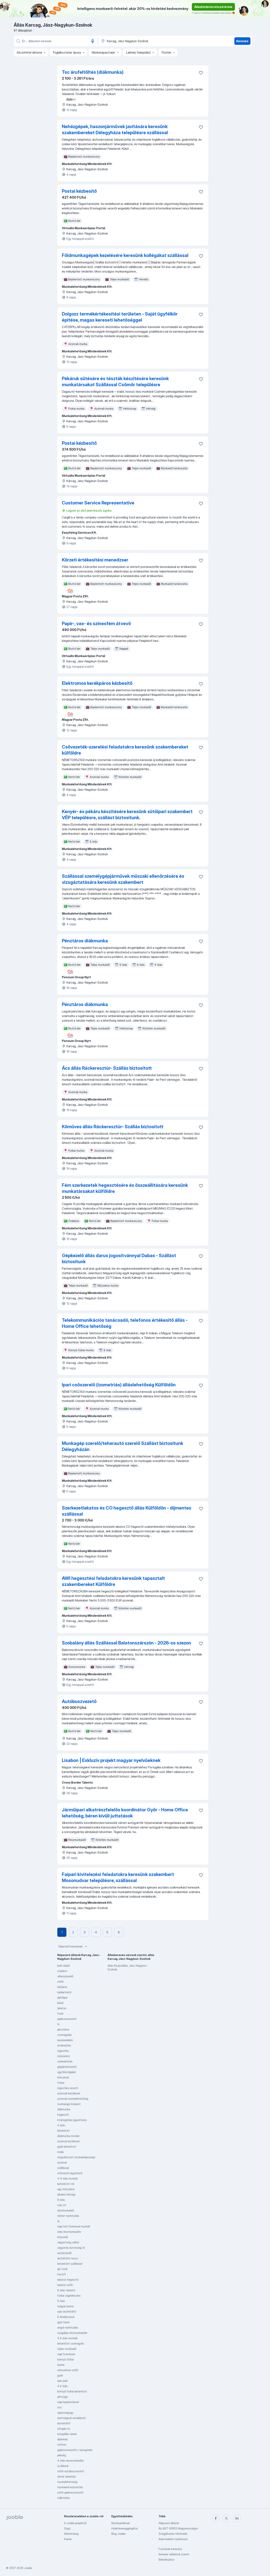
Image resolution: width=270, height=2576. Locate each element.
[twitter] (226, 2518)
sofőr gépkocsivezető (70, 2492)
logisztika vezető (67, 2088)
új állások (62, 2465)
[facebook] (216, 2518)
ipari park (62, 2380)
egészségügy (65, 2412)
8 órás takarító (66, 2290)
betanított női (65, 2183)
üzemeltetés (64, 2061)
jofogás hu (63, 2428)
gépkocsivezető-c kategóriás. (75, 2450)
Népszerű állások (169, 2523)
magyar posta (65, 2306)
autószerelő (64, 2253)
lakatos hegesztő (67, 2279)
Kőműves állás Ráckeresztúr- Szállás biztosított (112, 1126)
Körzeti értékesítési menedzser (95, 560)
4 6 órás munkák (67, 2338)
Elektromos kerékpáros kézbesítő (97, 683)
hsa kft (61, 2274)
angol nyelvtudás (67, 2327)
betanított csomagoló (70, 2343)
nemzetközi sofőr (67, 2370)
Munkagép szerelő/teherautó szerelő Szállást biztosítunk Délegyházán (122, 1446)
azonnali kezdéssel (68, 2093)
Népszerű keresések (73, 1946)
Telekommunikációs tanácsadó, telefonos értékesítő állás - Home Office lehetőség (125, 1323)
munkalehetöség (67, 2481)
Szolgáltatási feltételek (173, 2533)
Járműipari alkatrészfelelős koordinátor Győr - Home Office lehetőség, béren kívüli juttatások (125, 1813)
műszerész (63, 2056)
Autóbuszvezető (79, 1701)
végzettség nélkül (68, 2242)
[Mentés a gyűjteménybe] (201, 73)
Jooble (28, 2568)
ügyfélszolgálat (66, 2072)
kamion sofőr (65, 2285)
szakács (62, 1971)
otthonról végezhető (69, 2173)
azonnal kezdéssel (68, 2141)
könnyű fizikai (65, 2359)
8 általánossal (65, 2316)
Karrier (68, 2539)
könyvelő (62, 2237)
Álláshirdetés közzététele (213, 7)
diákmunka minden (68, 2136)
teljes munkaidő (66, 2348)
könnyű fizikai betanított (72, 2391)
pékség (61, 2455)
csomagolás (64, 2034)
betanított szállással (69, 2263)
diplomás (62, 2439)
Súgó (67, 2528)
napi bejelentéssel (68, 2402)
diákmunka (63, 2109)
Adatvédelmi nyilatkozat (173, 2539)
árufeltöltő (63, 2423)
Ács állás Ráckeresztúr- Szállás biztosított (107, 1068)
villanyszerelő (65, 1976)
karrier (61, 2364)
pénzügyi (62, 2396)
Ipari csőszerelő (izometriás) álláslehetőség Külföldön (119, 1385)
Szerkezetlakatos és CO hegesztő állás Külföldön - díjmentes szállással (126, 1511)
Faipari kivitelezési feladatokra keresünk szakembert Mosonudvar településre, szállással (118, 1877)
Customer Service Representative (98, 503)
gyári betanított (66, 2146)
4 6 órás (62, 2386)
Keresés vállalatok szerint (174, 2554)
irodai (60, 2151)
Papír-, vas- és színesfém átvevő (96, 623)
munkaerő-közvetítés (70, 2487)
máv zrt (61, 2205)
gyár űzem (63, 2322)
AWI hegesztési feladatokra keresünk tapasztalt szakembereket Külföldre (113, 1581)
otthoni (61, 2444)
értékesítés (64, 2045)
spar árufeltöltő (66, 2311)
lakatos (61, 2008)
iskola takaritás (66, 2476)
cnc (59, 2407)
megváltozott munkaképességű (76, 2157)
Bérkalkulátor (166, 2559)
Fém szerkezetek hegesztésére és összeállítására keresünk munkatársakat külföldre (125, 1188)
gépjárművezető (66, 2066)
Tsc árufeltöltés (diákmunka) (93, 72)
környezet (63, 2077)
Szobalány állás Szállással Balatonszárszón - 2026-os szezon (126, 1643)
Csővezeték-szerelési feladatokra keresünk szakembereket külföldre (125, 750)
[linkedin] (237, 2518)
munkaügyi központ (69, 2104)
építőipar (62, 1997)
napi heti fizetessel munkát (73, 2226)
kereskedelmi (65, 2040)
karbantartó (64, 1992)
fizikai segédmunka (68, 2295)
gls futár (62, 2269)
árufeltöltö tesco (67, 2258)
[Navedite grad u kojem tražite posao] (140, 41)
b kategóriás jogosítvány (72, 2120)
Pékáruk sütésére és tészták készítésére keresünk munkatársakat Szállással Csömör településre (115, 381)
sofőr (60, 1981)
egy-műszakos (66, 2189)
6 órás (61, 2300)
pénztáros (63, 2029)
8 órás (61, 2199)
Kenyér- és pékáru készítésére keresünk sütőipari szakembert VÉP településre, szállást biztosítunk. (127, 814)
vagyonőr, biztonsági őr (71, 2247)
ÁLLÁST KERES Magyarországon (178, 2528)
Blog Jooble (118, 2533)
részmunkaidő (65, 2210)
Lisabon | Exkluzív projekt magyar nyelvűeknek (111, 1760)
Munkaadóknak (120, 2523)
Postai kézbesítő (79, 191)
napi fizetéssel (66, 2354)
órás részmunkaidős (69, 2231)
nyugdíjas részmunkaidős (72, 2332)
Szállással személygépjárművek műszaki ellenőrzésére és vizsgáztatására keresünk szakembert (123, 879)
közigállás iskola (67, 2434)
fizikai (60, 2082)
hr (58, 2024)
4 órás (61, 2125)
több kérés (63, 2497)
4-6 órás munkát (67, 2178)
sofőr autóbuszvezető (70, 2471)
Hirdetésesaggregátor (124, 2528)
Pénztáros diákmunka (85, 941)
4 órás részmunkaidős (70, 2460)
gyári (60, 2375)
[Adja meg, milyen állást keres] (55, 41)
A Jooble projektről (75, 2523)
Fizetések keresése (170, 2549)
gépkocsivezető (66, 2018)
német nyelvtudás (68, 2215)
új (58, 2221)
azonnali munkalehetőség (72, 2098)
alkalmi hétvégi (66, 2194)
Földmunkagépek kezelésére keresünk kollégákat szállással (125, 255)
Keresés (242, 41)
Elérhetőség (71, 2533)
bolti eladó (63, 1965)
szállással (63, 2167)
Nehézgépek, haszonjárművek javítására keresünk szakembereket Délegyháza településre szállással (115, 129)
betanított (63, 2130)
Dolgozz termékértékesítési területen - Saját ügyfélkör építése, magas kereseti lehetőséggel (120, 317)
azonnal (62, 2162)
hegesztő (63, 2114)
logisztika (63, 2050)
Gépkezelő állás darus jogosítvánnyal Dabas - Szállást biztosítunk (119, 1258)
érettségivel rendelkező (71, 2418)
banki (60, 2002)
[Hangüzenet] (92, 41)
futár (60, 2013)
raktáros (62, 1986)
